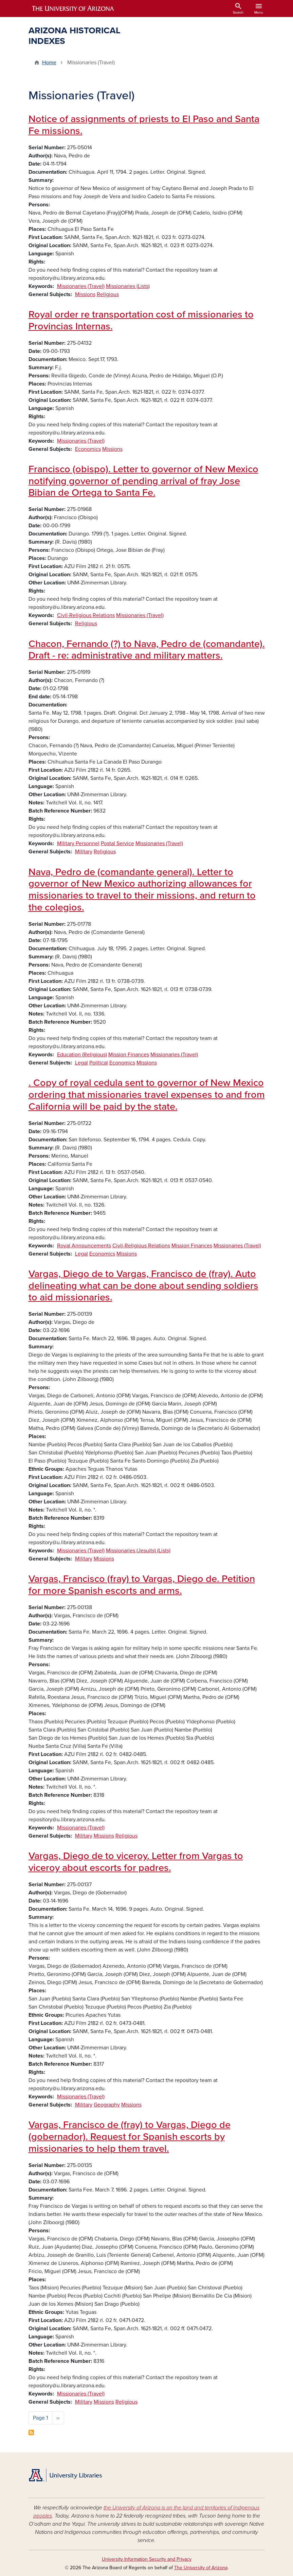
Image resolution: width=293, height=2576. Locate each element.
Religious (108, 294)
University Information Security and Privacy (146, 2559)
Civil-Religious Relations (86, 615)
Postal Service (117, 843)
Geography (107, 2104)
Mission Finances (128, 1054)
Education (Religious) (82, 1054)
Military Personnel (78, 843)
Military (83, 851)
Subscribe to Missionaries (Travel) (31, 2432)
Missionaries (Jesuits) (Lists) (138, 1550)
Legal (81, 1062)
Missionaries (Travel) (81, 286)
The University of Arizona (200, 2568)
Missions (85, 294)
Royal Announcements (84, 1245)
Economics (88, 449)
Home (49, 62)
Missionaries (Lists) (128, 286)
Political (98, 1062)
